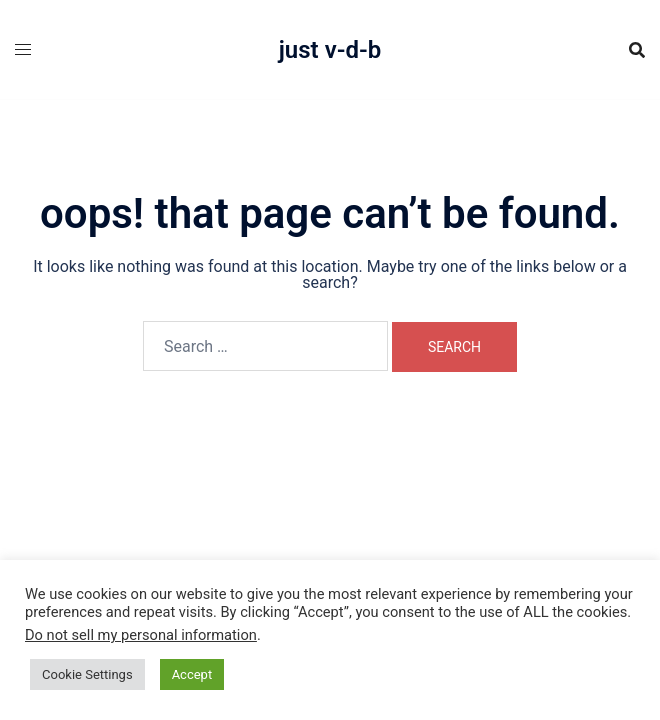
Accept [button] (192, 674)
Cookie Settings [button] (87, 674)
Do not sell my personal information (141, 635)
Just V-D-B (330, 50)
